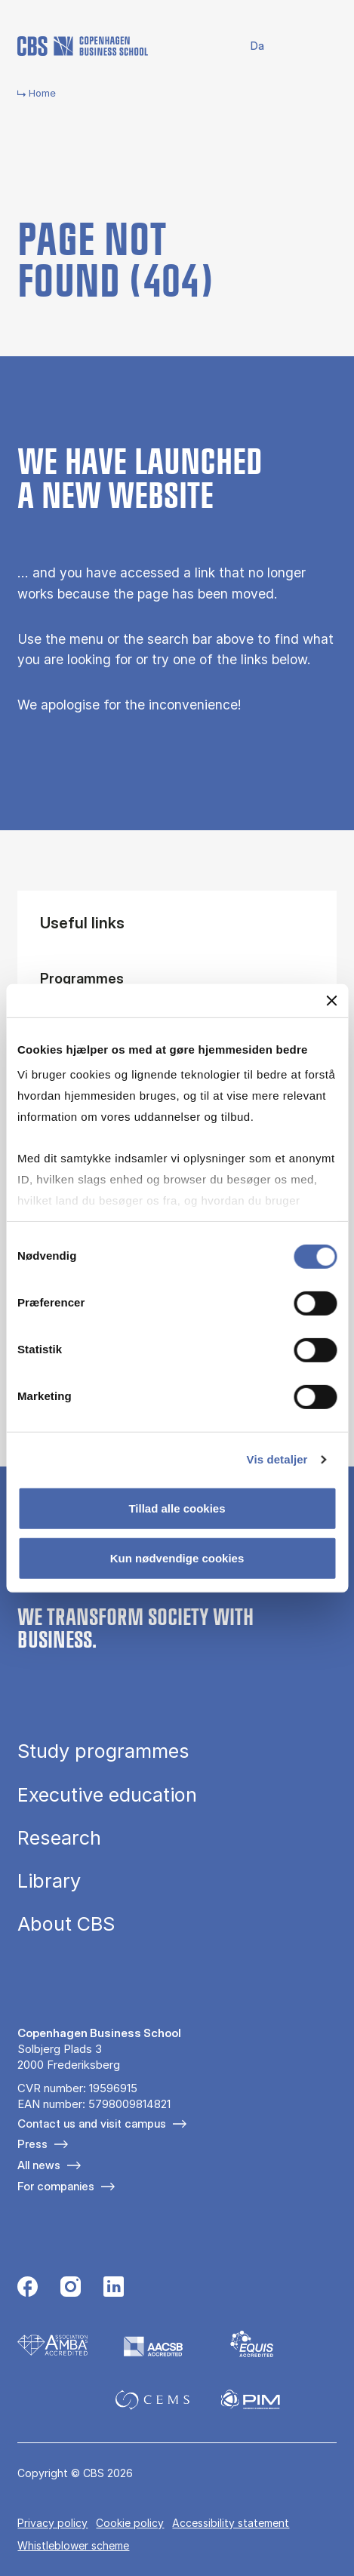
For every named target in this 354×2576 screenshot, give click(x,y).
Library (49, 1881)
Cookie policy (130, 2522)
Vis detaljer (277, 1459)
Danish (247, 46)
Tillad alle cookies (176, 1508)
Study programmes (103, 1751)
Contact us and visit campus (91, 2123)
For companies (55, 2186)
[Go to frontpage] (82, 46)
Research (59, 1838)
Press (32, 2144)
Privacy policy (52, 2522)
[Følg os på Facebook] (27, 2288)
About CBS (66, 1924)
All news (38, 2165)
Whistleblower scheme (73, 2545)
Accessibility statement (230, 2522)
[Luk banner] (331, 1000)
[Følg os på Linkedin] (113, 2288)
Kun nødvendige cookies (177, 1558)
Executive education (107, 1795)
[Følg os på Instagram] (70, 2288)
